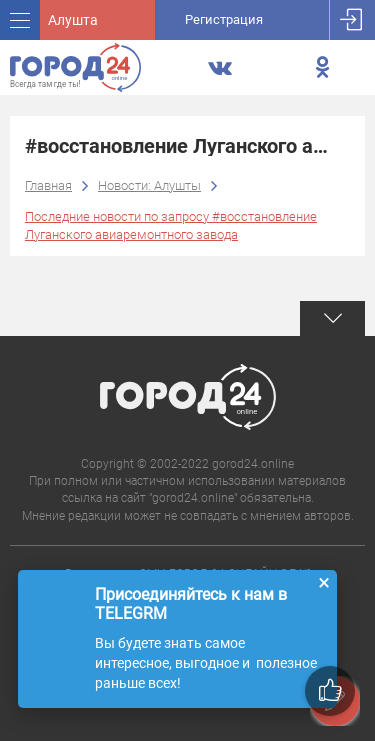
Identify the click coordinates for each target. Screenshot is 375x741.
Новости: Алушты (149, 185)
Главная (48, 185)
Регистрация (224, 19)
